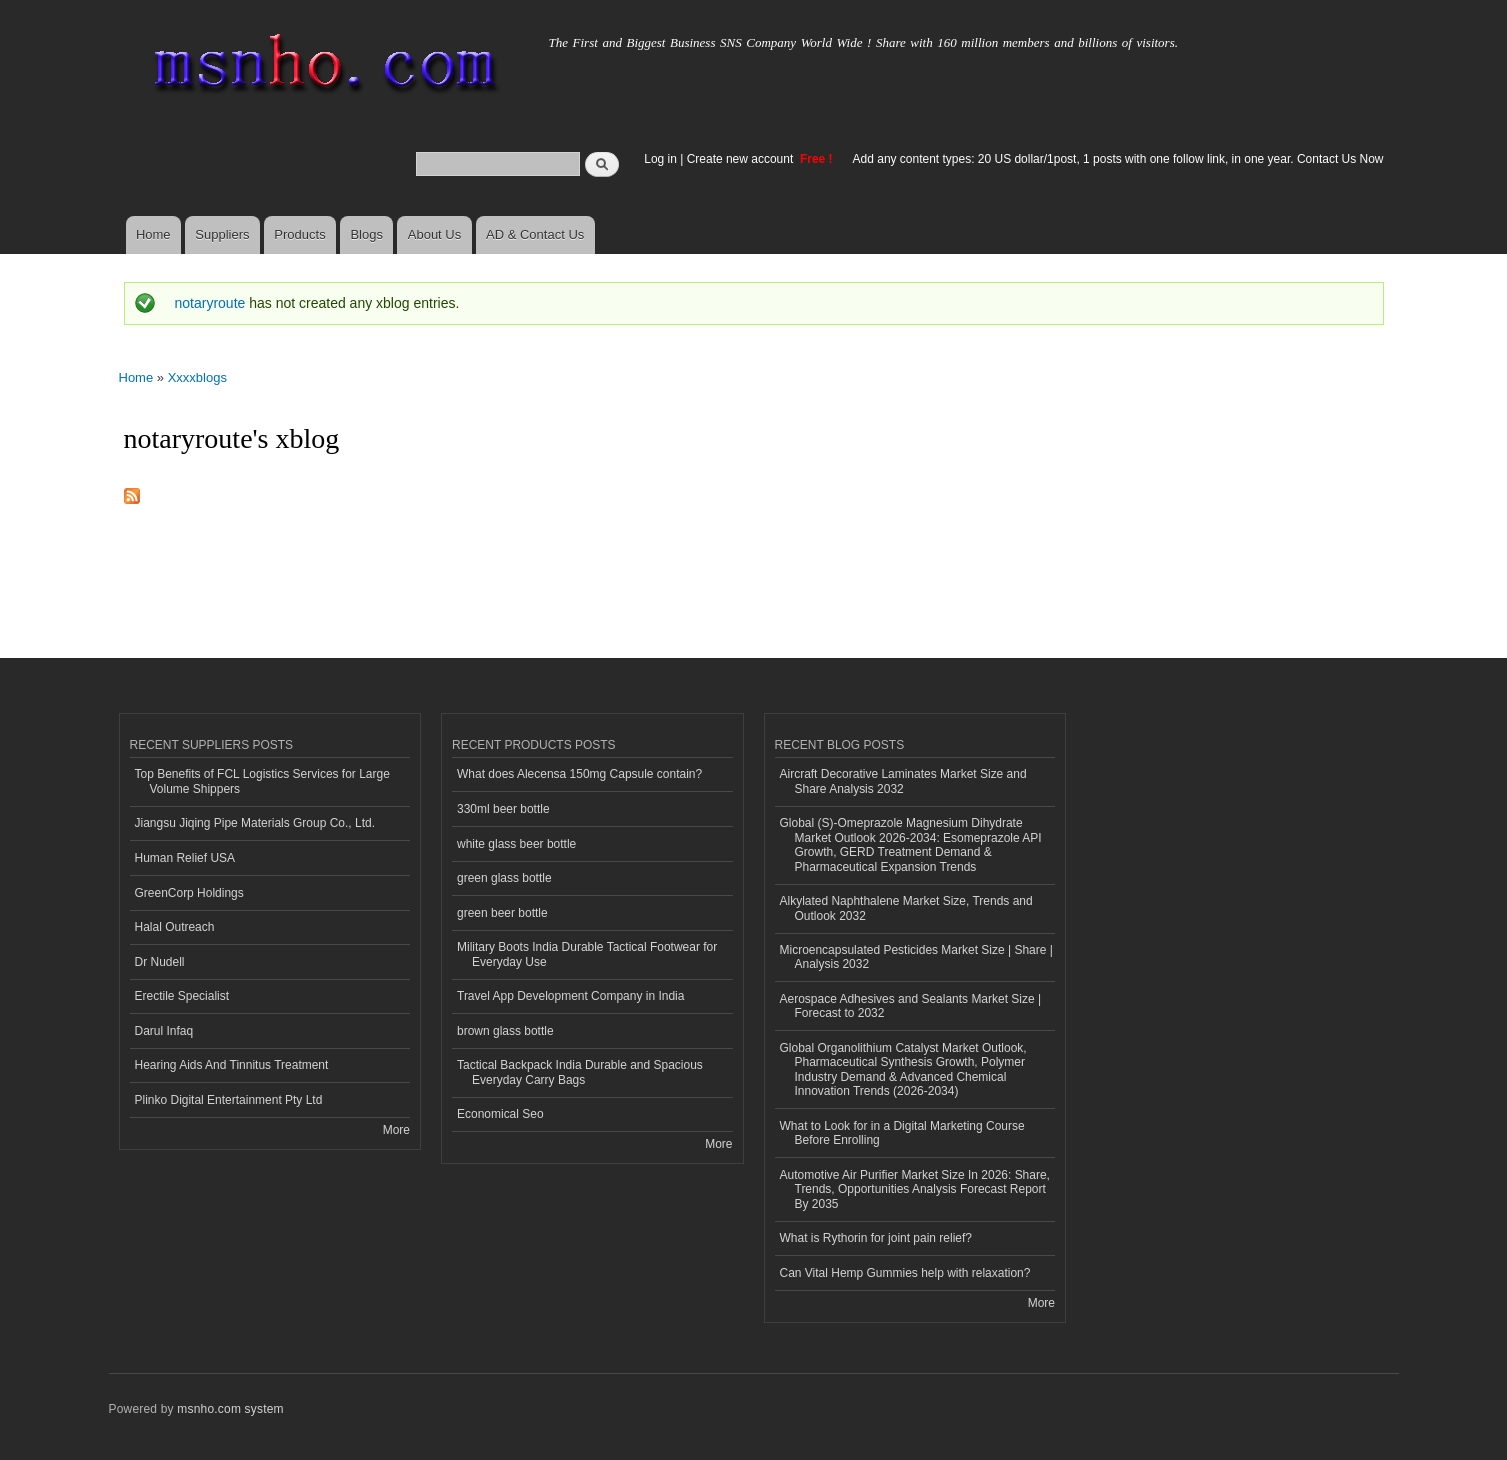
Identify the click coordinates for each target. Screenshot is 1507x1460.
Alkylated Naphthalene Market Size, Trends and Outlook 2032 (906, 908)
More (396, 1130)
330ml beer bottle (503, 809)
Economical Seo (500, 1114)
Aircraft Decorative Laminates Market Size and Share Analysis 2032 (903, 781)
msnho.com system (230, 1409)
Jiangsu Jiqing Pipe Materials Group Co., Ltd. (255, 823)
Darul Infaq (164, 1031)
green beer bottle (502, 913)
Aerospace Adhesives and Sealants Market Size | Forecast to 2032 (911, 1006)
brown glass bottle (505, 1031)
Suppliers (222, 234)
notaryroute (210, 303)
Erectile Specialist (182, 996)
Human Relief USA (185, 858)
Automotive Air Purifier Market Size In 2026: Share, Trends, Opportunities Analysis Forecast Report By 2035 (915, 1189)
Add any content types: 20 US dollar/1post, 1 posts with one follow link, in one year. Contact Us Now (1118, 159)
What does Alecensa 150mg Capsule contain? (579, 774)
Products (299, 234)
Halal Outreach (175, 927)
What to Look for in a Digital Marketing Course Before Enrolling (902, 1133)
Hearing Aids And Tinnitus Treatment (232, 1065)
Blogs (366, 234)
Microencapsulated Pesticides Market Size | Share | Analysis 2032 (916, 957)
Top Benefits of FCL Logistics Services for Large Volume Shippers (262, 781)
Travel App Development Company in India (570, 996)
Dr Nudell (160, 962)
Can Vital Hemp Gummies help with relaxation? (905, 1273)
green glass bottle (504, 878)
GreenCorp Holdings (189, 893)
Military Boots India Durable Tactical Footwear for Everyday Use (587, 954)
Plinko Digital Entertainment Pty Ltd (229, 1100)
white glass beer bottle (516, 844)
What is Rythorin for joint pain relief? (876, 1238)
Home (153, 234)
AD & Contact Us (535, 234)
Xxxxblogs (197, 377)
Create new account (742, 159)
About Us (434, 234)
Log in (660, 159)
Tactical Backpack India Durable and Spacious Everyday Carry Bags (580, 1072)
